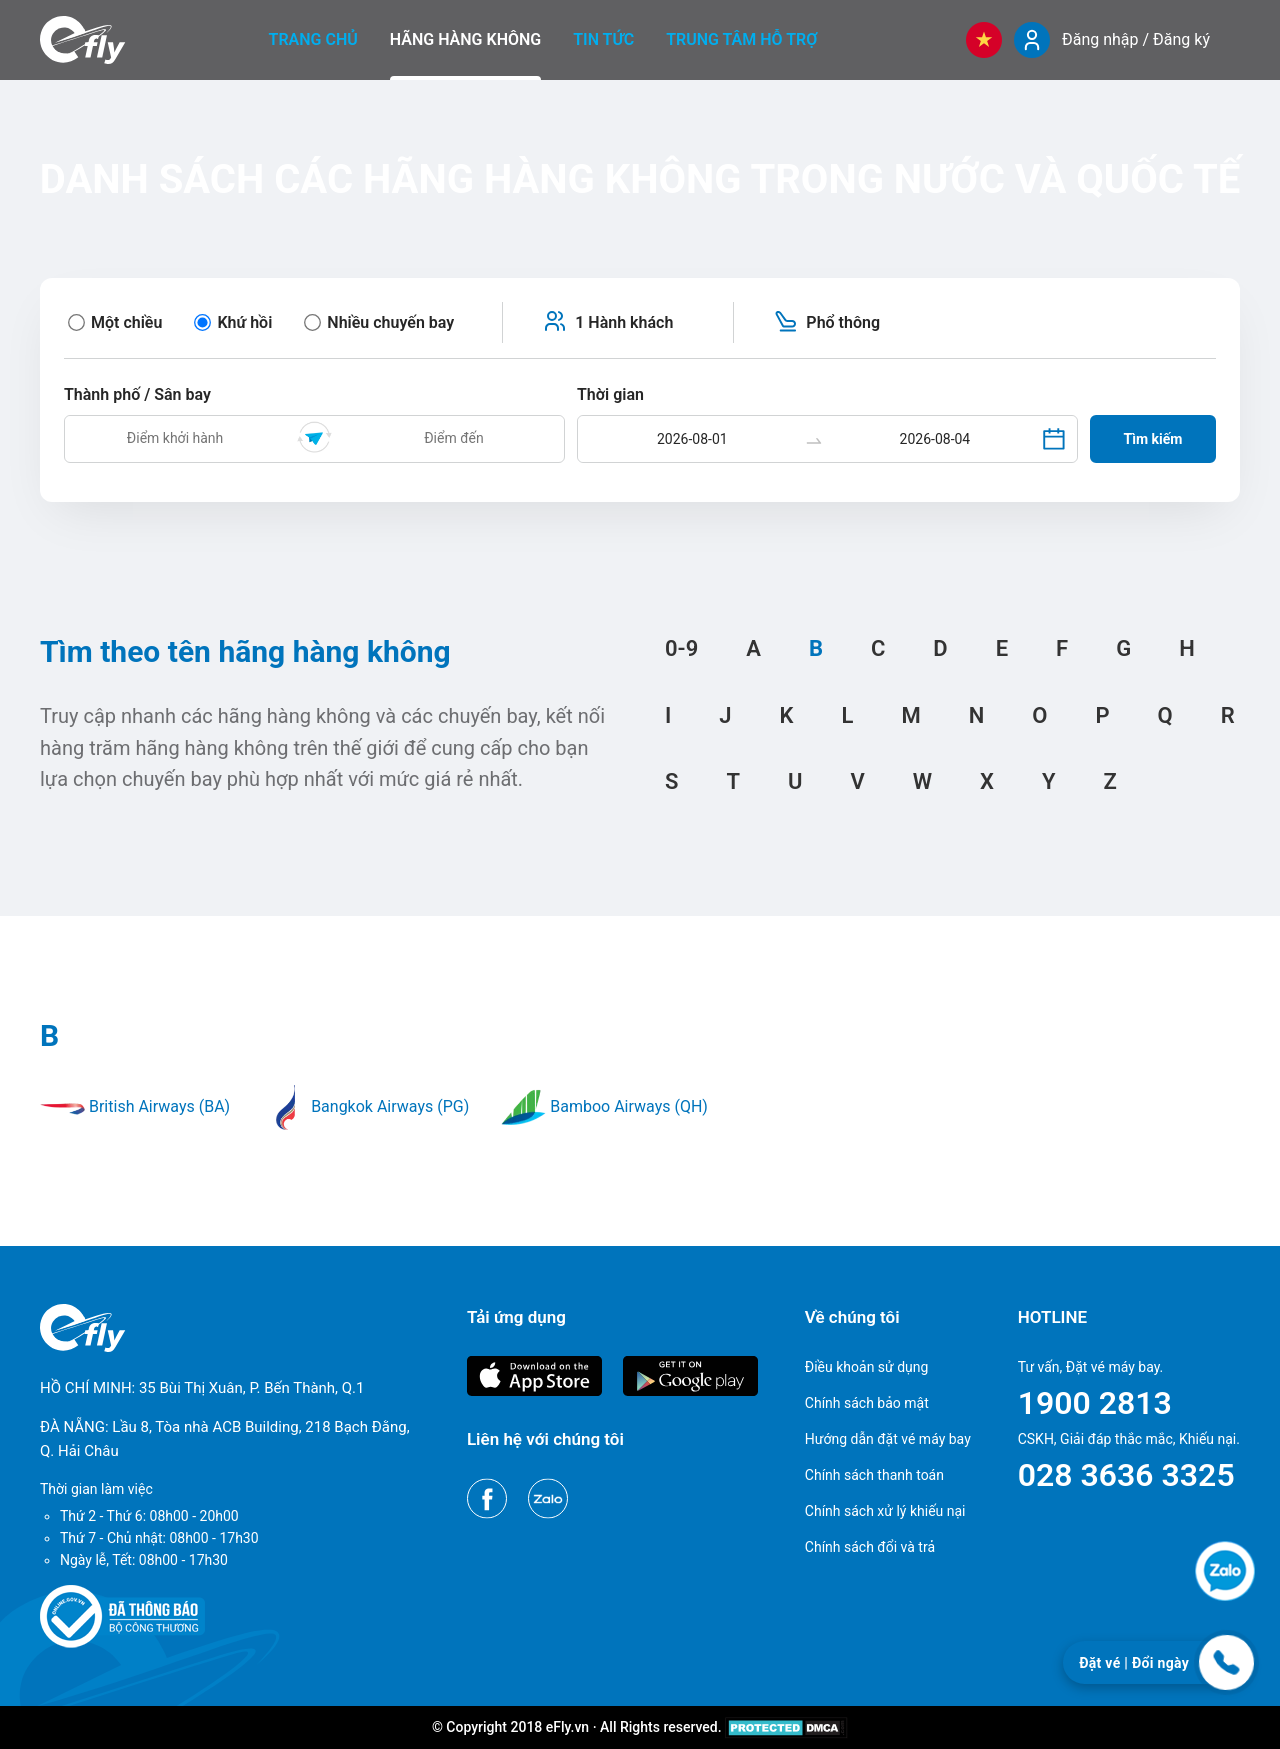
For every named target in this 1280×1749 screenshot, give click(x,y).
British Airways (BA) (135, 1106)
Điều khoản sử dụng (867, 1367)
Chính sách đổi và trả (870, 1547)
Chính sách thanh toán (874, 1475)
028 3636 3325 (1126, 1475)
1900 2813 (1095, 1403)
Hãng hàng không (465, 39)
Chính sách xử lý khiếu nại (885, 1511)
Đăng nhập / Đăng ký (1136, 39)
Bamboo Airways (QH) (604, 1106)
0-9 (681, 648)
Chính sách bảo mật (867, 1403)
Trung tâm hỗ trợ (741, 39)
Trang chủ (313, 39)
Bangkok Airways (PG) (365, 1106)
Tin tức (603, 39)
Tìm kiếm (1153, 439)
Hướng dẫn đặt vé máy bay (888, 1439)
